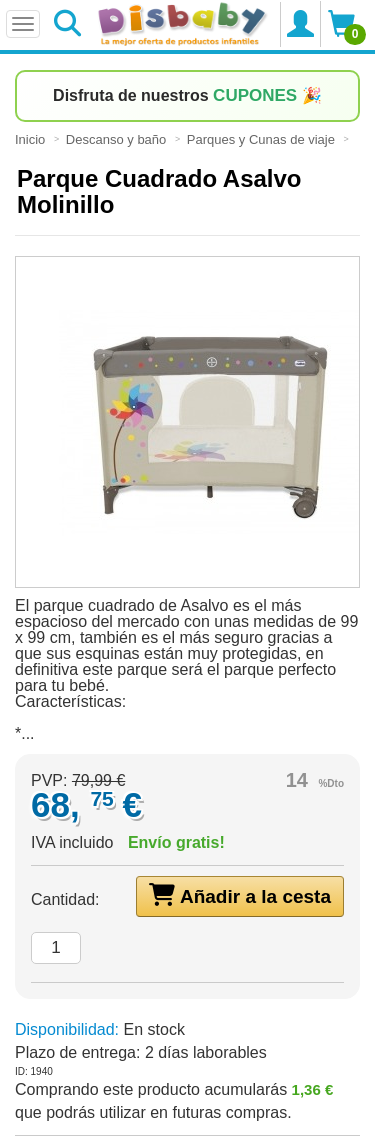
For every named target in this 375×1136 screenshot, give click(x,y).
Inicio (32, 139)
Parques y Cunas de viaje (263, 139)
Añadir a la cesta (240, 895)
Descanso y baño (118, 139)
